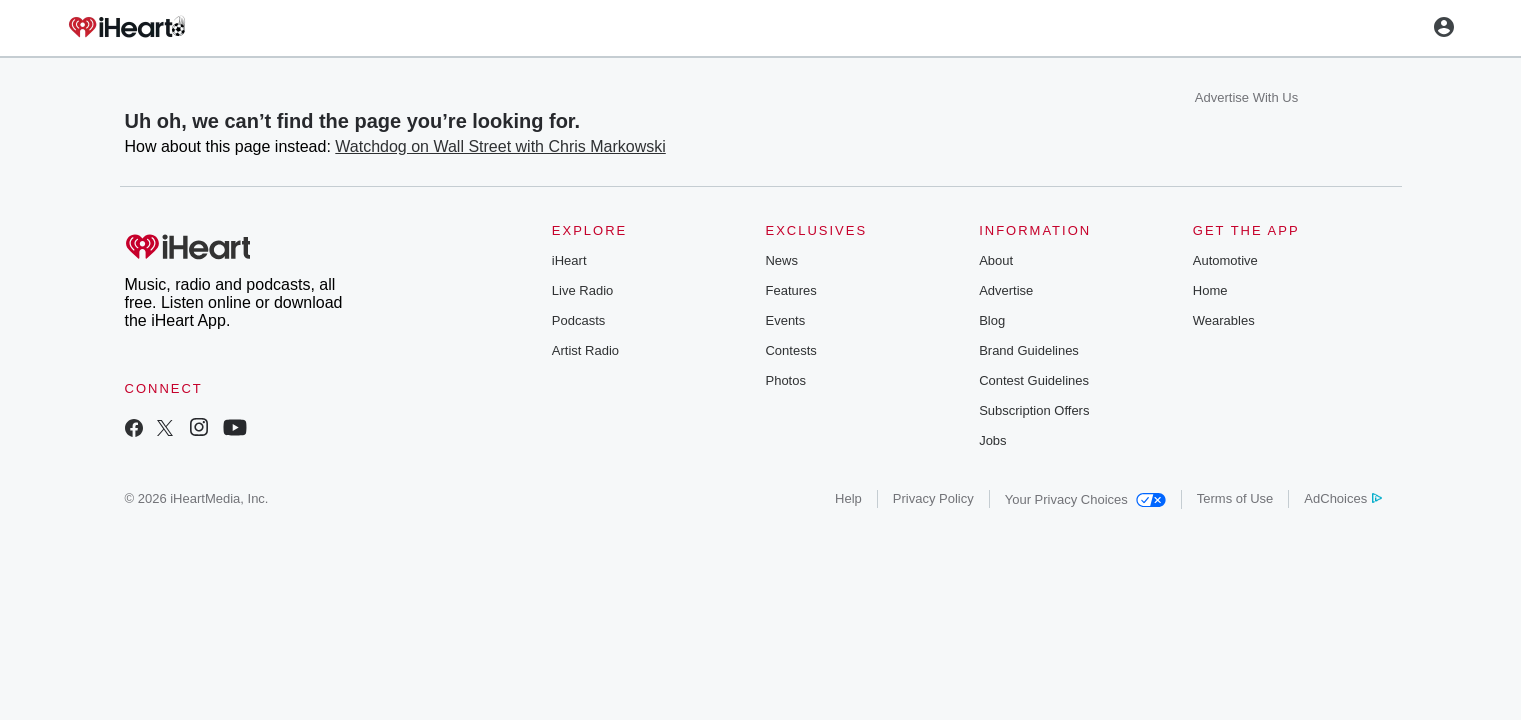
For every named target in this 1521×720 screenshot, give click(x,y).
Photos (785, 380)
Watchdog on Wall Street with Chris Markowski (500, 146)
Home (1210, 290)
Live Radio (582, 290)
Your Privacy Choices (1085, 499)
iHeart (569, 260)
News (781, 260)
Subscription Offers (1034, 410)
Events (785, 320)
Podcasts (578, 320)
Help (848, 498)
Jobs (992, 440)
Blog (992, 320)
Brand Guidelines (1029, 350)
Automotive (1225, 260)
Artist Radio (585, 350)
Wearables (1224, 320)
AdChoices (1342, 498)
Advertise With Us (1246, 97)
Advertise (1006, 290)
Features (790, 290)
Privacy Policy (933, 498)
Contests (790, 350)
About (996, 260)
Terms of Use (1235, 498)
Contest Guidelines (1034, 380)
